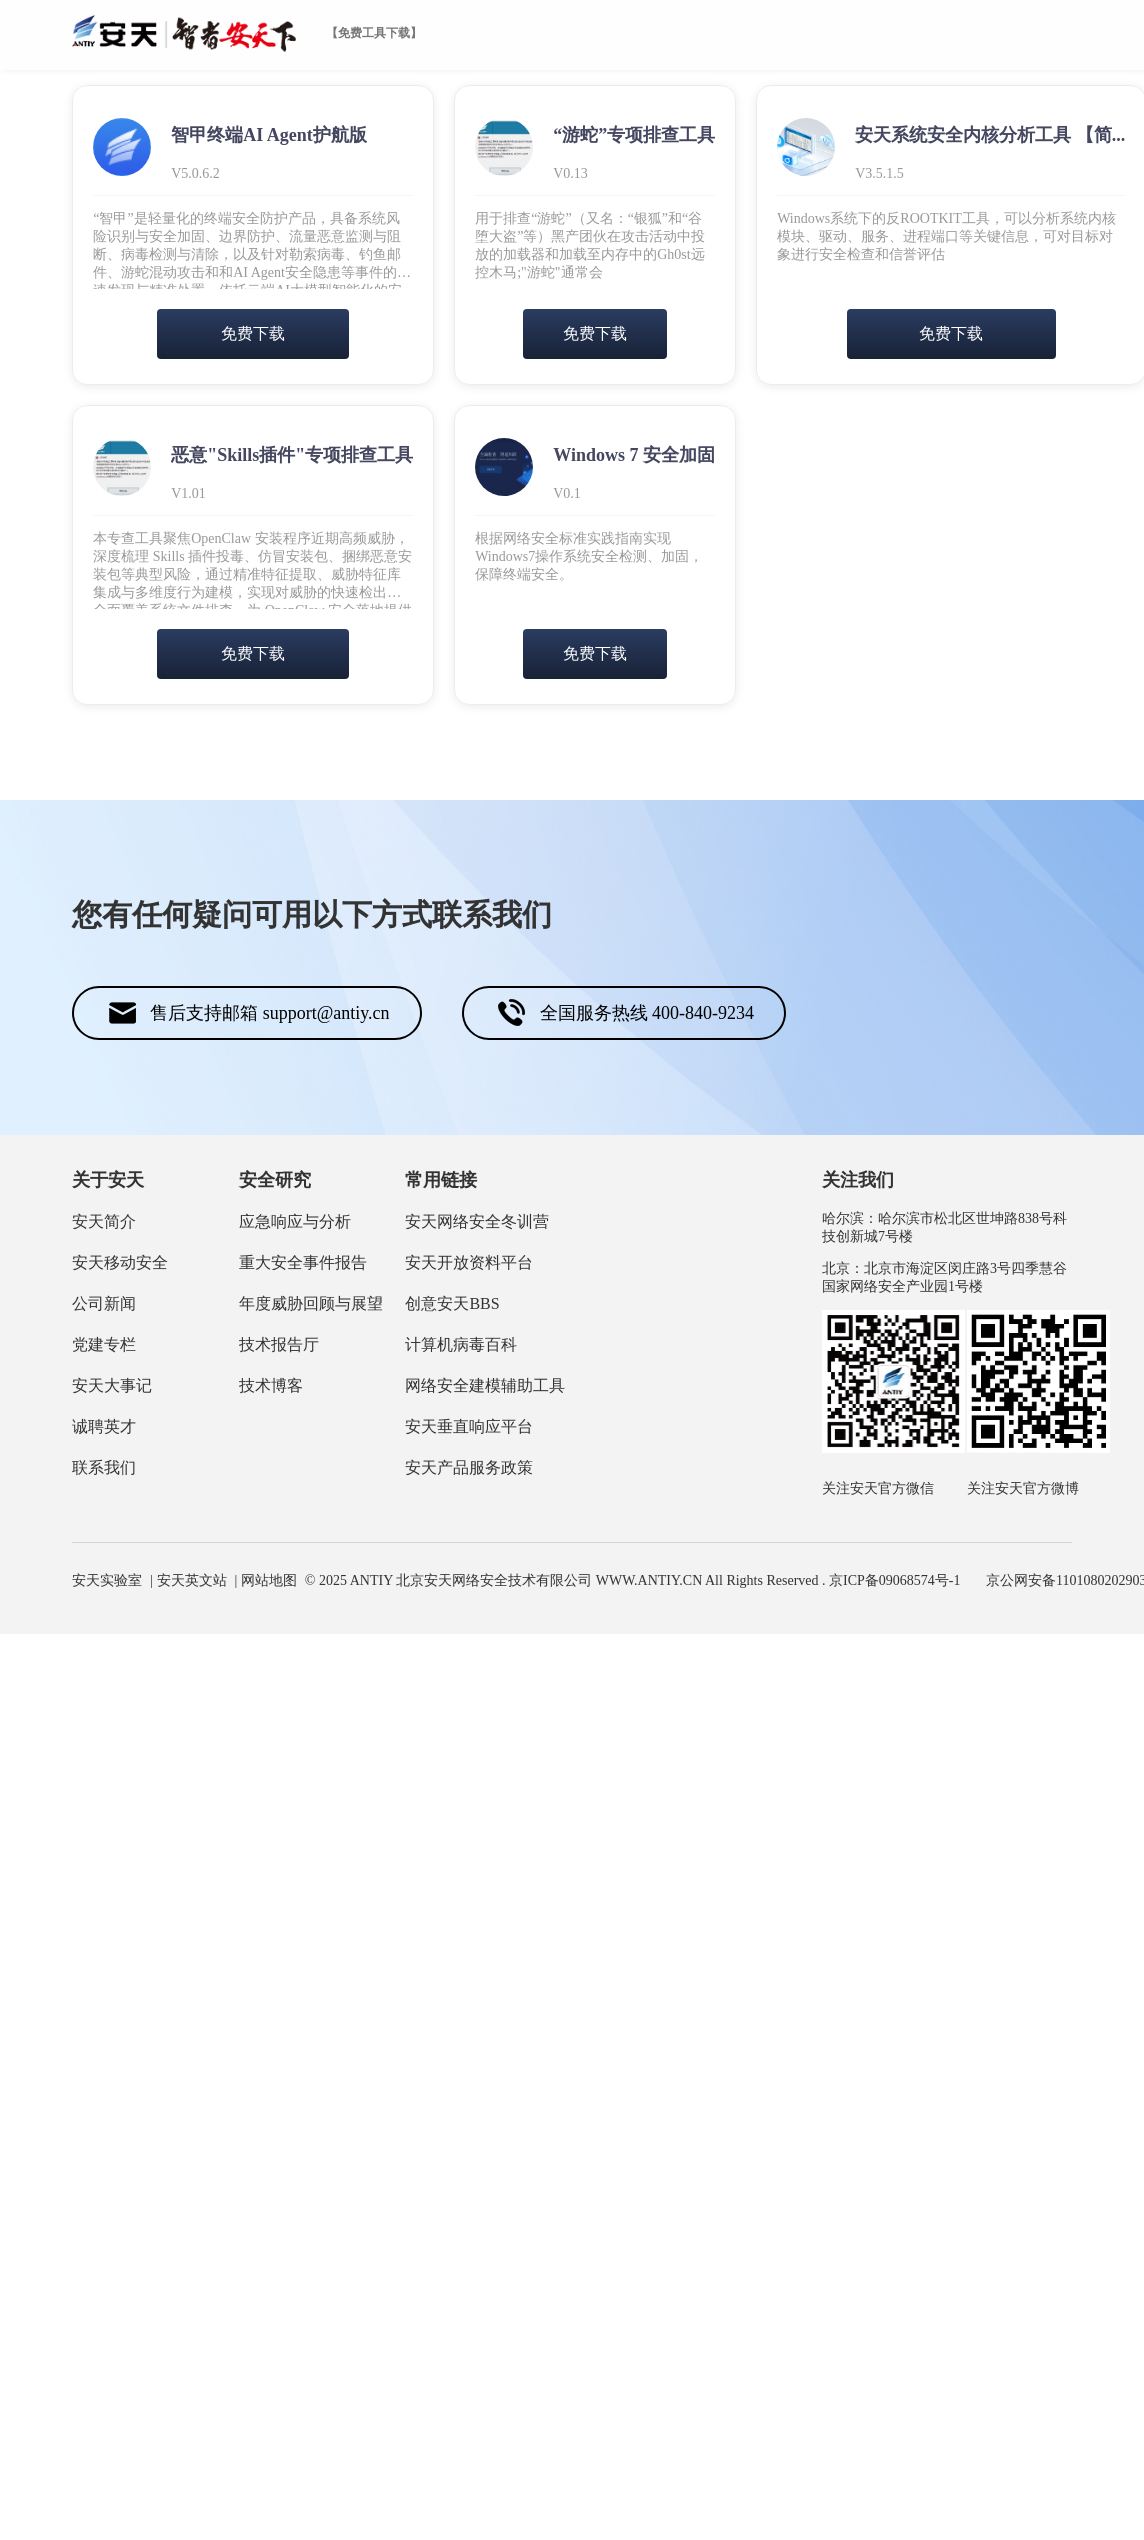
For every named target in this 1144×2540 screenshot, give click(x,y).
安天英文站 (192, 1580)
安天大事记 (112, 1385)
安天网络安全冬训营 (477, 1221)
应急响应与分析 (295, 1221)
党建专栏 (104, 1344)
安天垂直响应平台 (469, 1426)
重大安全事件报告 (303, 1262)
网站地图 (269, 1580)
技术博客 (271, 1385)
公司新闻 (104, 1303)
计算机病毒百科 (461, 1344)
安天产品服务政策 (469, 1467)
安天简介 (104, 1221)
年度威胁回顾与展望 (311, 1303)
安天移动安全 (120, 1262)
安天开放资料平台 (469, 1262)
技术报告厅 (279, 1344)
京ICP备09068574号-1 (894, 1580)
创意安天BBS (452, 1303)
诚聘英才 (104, 1426)
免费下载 (253, 333)
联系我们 (104, 1467)
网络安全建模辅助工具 (485, 1385)
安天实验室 (107, 1580)
